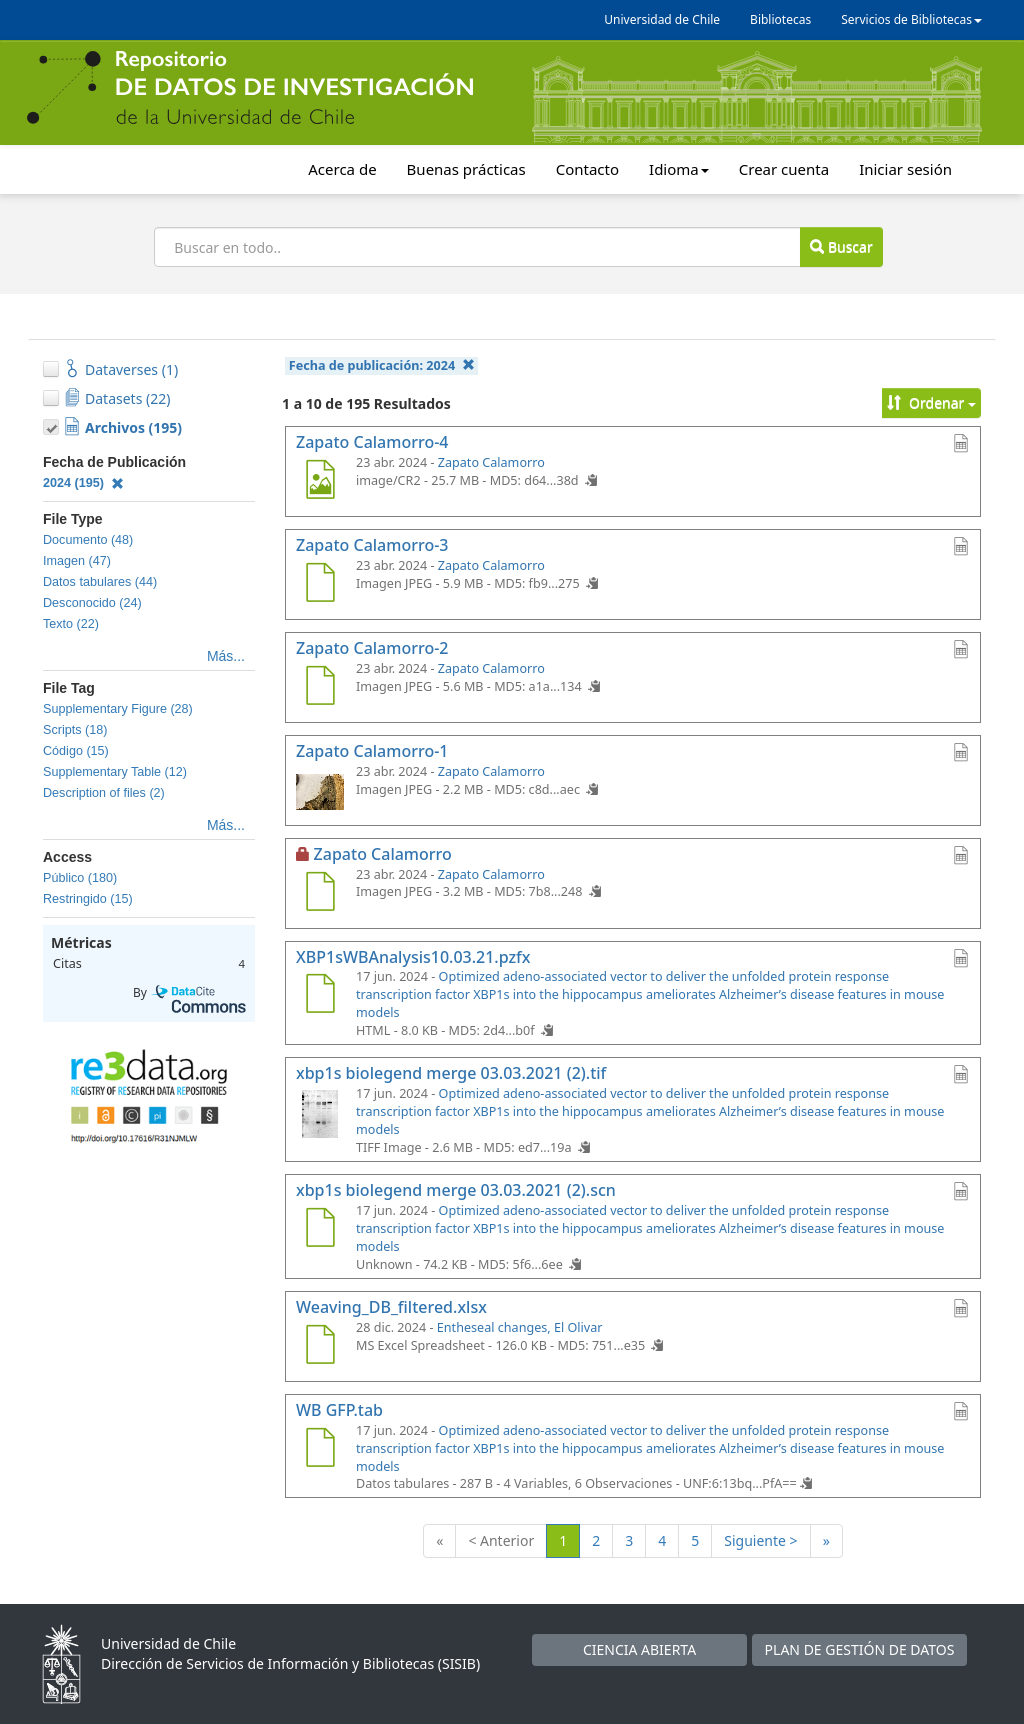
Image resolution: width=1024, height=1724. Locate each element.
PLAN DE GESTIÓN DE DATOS (860, 1649)
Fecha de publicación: (382, 365)
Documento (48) (88, 540)
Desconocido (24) (92, 603)
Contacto (587, 169)
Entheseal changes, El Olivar (520, 1327)
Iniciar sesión (905, 169)
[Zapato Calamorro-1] (320, 791)
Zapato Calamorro (491, 462)
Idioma (679, 169)
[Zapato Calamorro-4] (320, 482)
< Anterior (501, 1540)
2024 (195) (83, 483)
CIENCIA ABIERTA (639, 1649)
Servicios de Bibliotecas (911, 19)
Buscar (841, 246)
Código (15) (76, 751)
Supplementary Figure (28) (118, 709)
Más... (226, 656)
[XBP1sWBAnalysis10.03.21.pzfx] (320, 996)
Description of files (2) (104, 793)
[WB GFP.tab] (320, 1450)
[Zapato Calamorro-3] (320, 585)
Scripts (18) (75, 730)
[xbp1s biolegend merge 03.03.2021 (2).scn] (320, 1230)
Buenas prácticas (466, 169)
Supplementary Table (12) (115, 772)
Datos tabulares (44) (100, 582)
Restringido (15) (88, 899)
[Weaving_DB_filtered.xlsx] (320, 1347)
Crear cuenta (784, 169)
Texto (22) (71, 624)
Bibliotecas (780, 19)
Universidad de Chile (662, 19)
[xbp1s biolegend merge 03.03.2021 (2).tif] (320, 1113)
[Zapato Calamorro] (320, 894)
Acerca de (342, 169)
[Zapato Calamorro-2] (320, 688)
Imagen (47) (77, 561)
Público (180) (80, 878)
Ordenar (931, 402)
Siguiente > (760, 1540)
